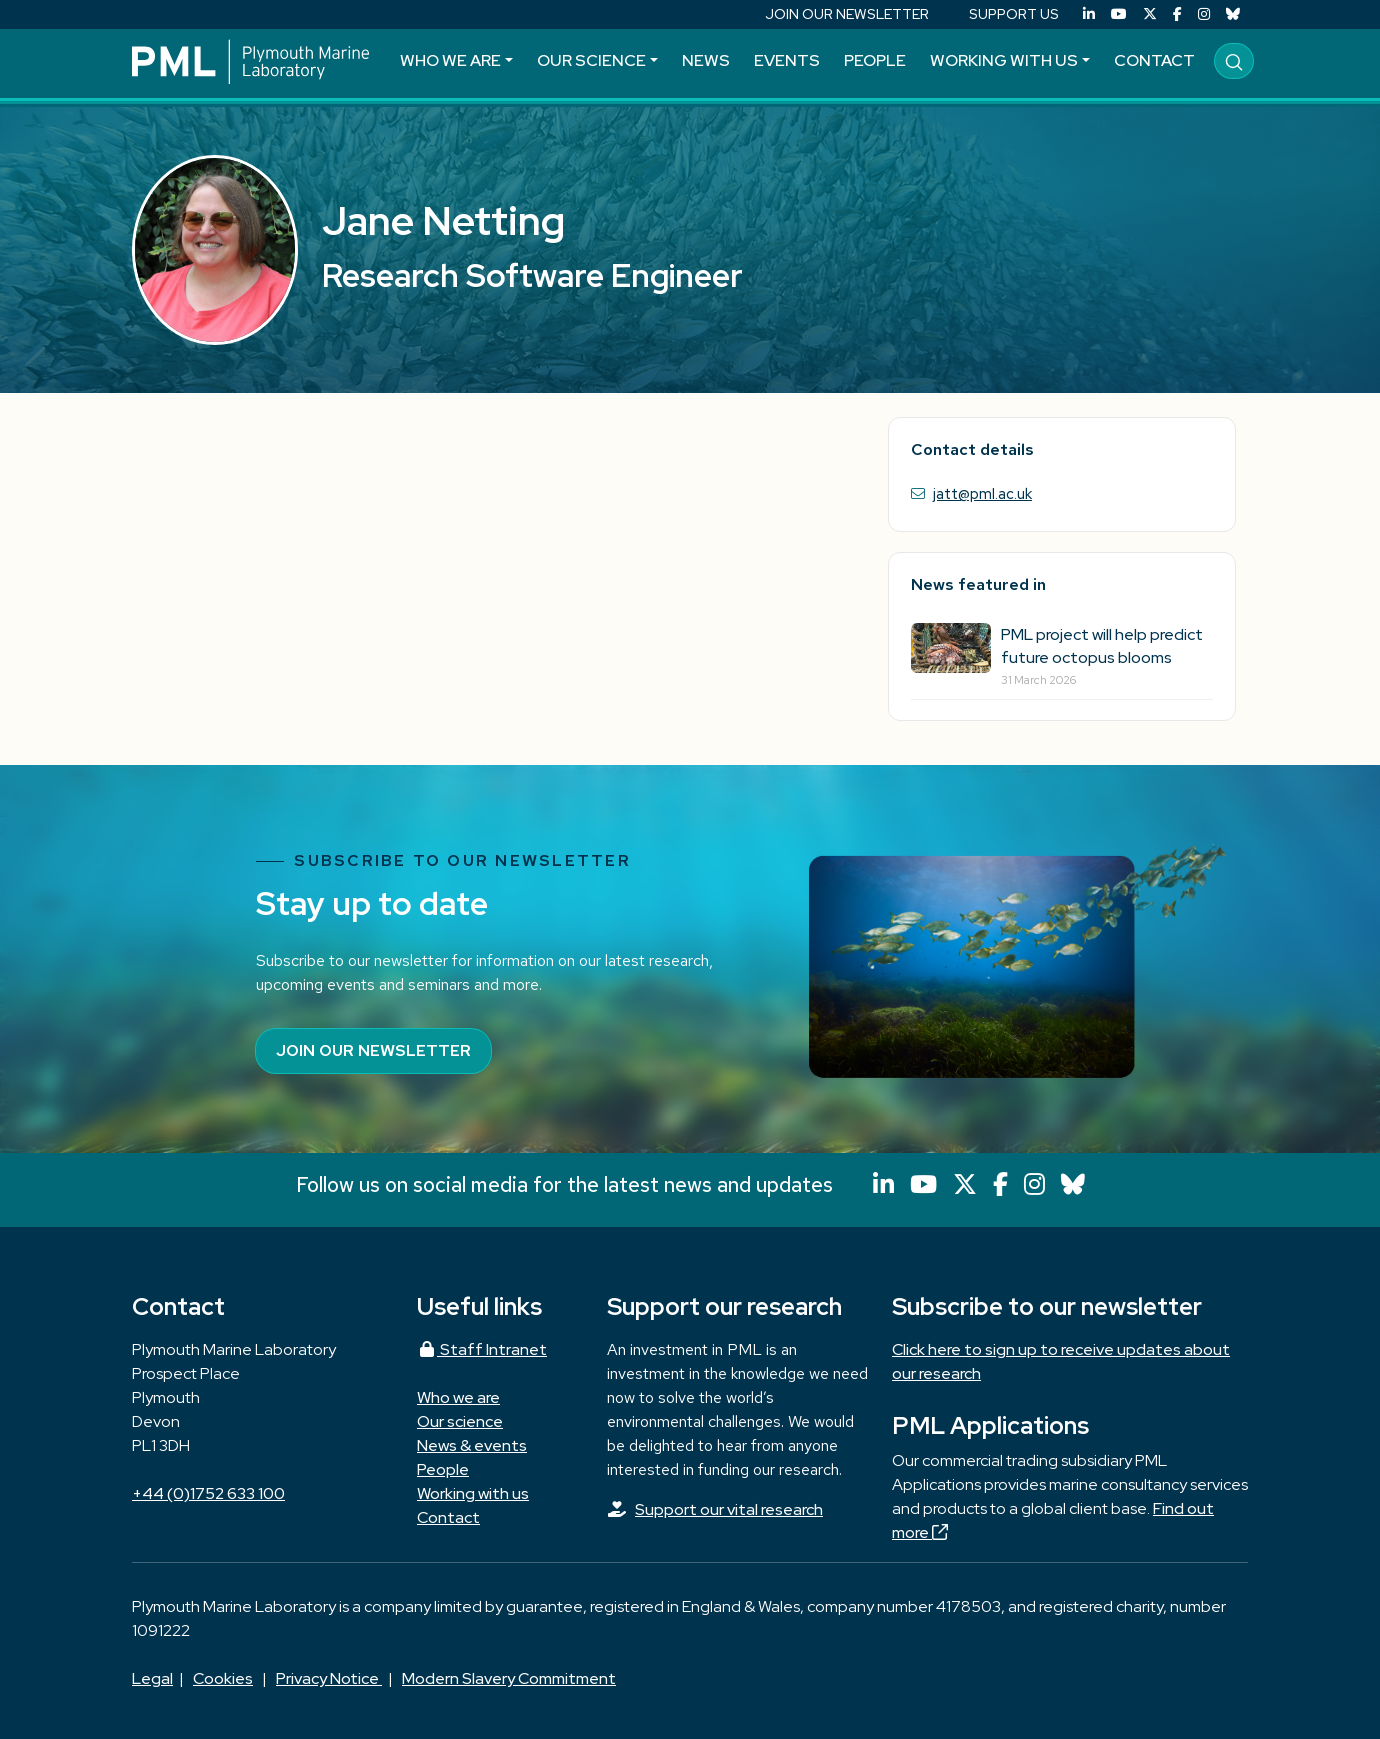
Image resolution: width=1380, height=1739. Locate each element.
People (875, 60)
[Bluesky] (1233, 14)
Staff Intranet (482, 1349)
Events (787, 60)
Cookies (223, 1678)
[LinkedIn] (1089, 14)
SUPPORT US (1014, 14)
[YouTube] (1119, 14)
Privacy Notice (329, 1678)
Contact (1154, 60)
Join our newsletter (373, 1050)
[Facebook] (1177, 14)
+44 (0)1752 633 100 (208, 1493)
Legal (152, 1678)
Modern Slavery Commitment (509, 1678)
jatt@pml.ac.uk (982, 493)
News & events (472, 1445)
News (706, 60)
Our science (591, 60)
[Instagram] (1204, 14)
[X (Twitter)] (1150, 14)
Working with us (1004, 60)
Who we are (450, 60)
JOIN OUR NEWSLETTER (847, 14)
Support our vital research (729, 1509)
